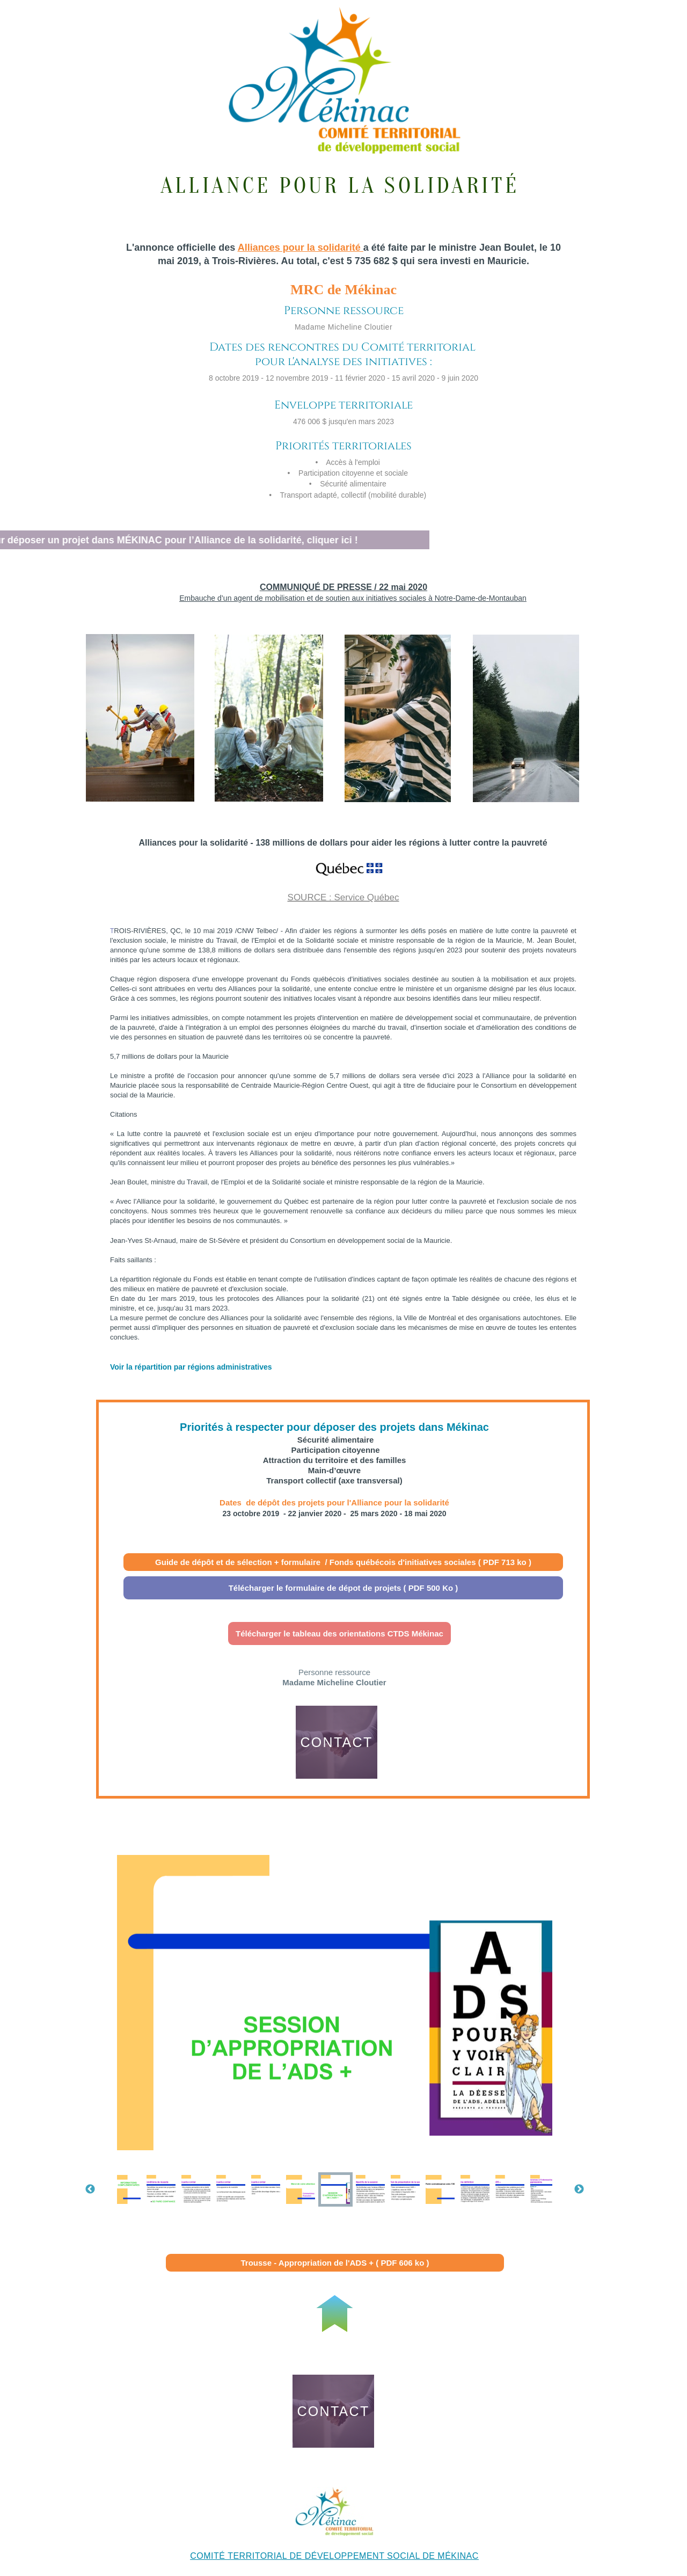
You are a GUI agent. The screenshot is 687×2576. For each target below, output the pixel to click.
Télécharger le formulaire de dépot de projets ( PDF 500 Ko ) (343, 1587)
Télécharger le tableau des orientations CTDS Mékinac (339, 1633)
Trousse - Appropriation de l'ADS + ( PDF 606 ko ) (335, 2262)
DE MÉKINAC (449, 2555)
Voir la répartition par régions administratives (191, 1367)
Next (579, 2189)
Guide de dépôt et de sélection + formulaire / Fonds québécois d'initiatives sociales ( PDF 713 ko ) (343, 1562)
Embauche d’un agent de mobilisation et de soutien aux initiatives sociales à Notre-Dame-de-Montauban (353, 598)
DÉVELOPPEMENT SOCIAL (362, 2555)
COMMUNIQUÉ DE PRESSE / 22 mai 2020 (343, 587)
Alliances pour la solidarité (299, 247)
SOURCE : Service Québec (343, 897)
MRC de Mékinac (343, 289)
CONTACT (336, 1742)
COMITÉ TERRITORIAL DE (247, 2555)
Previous (90, 2189)
